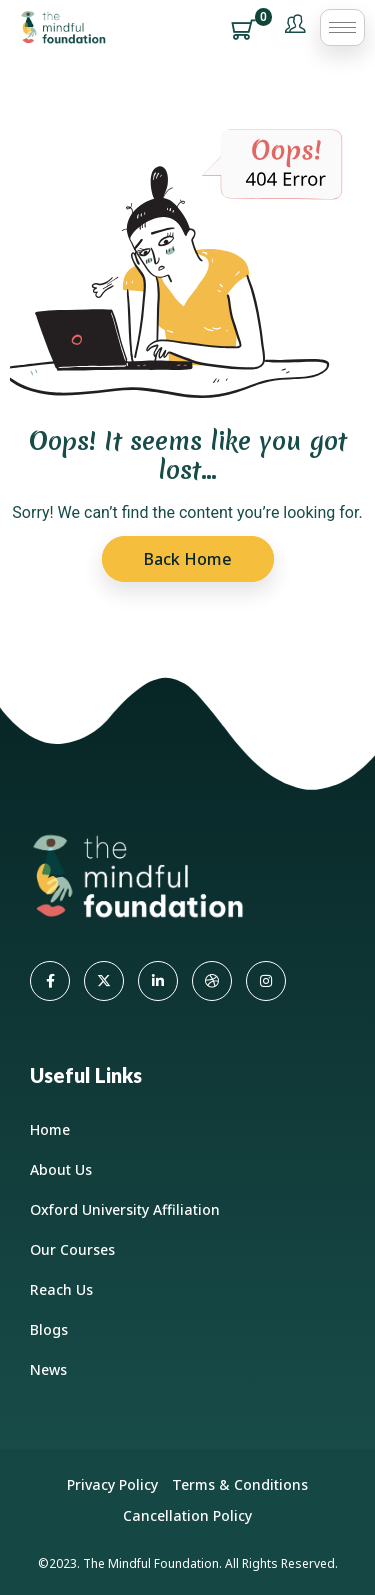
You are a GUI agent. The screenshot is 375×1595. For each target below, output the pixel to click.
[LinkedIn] (158, 981)
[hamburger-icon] (342, 27)
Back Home (188, 559)
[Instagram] (266, 981)
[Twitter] (104, 981)
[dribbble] (212, 981)
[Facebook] (50, 981)
